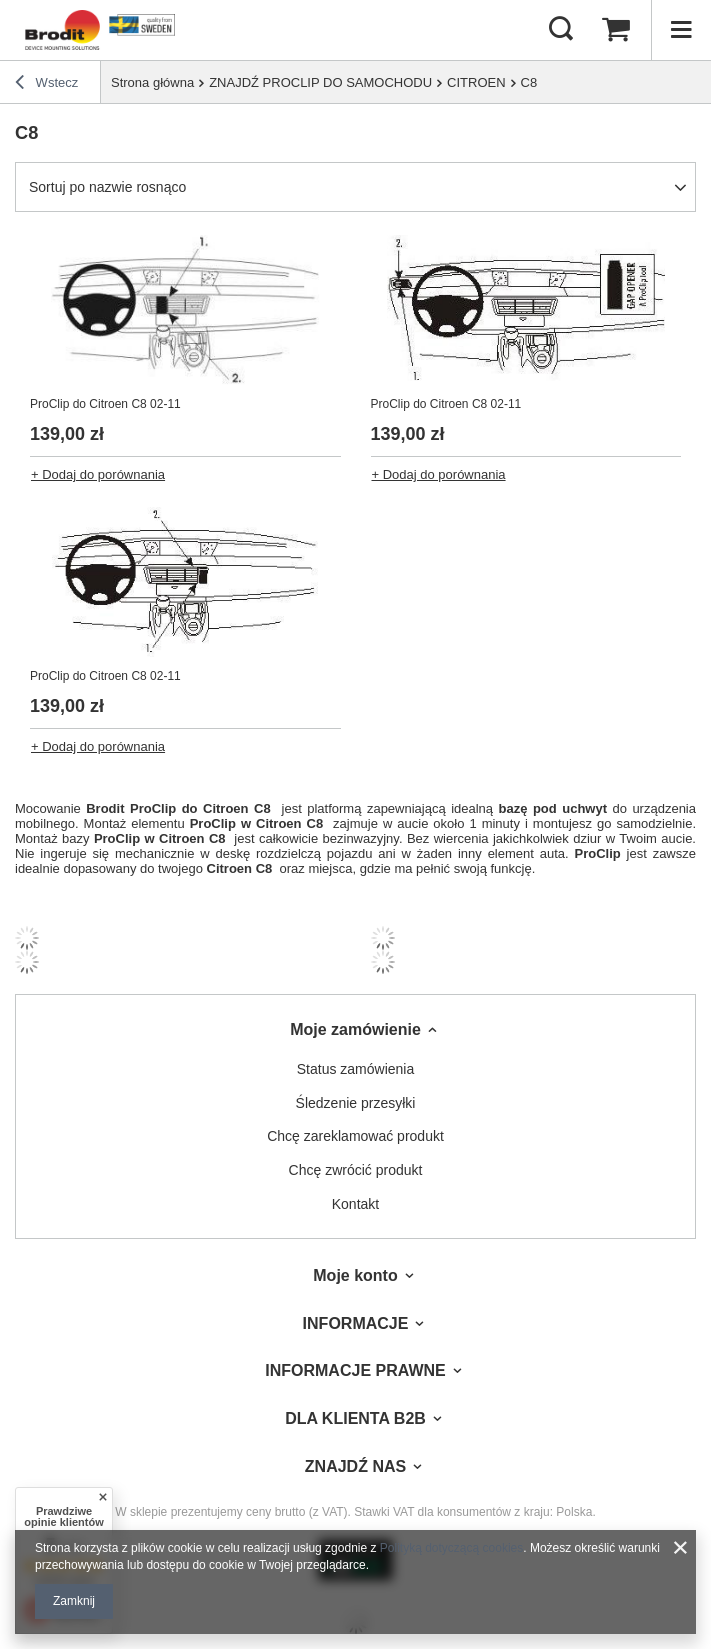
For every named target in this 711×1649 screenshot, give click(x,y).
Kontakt (355, 1204)
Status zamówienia (356, 1069)
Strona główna (152, 82)
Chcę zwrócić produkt (356, 1170)
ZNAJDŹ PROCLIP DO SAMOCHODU (320, 82)
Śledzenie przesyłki (356, 1103)
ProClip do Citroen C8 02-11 (105, 404)
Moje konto (355, 1275)
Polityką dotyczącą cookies (451, 1548)
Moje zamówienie (355, 1029)
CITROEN (476, 82)
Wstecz (46, 85)
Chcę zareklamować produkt (355, 1136)
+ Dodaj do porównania (98, 474)
